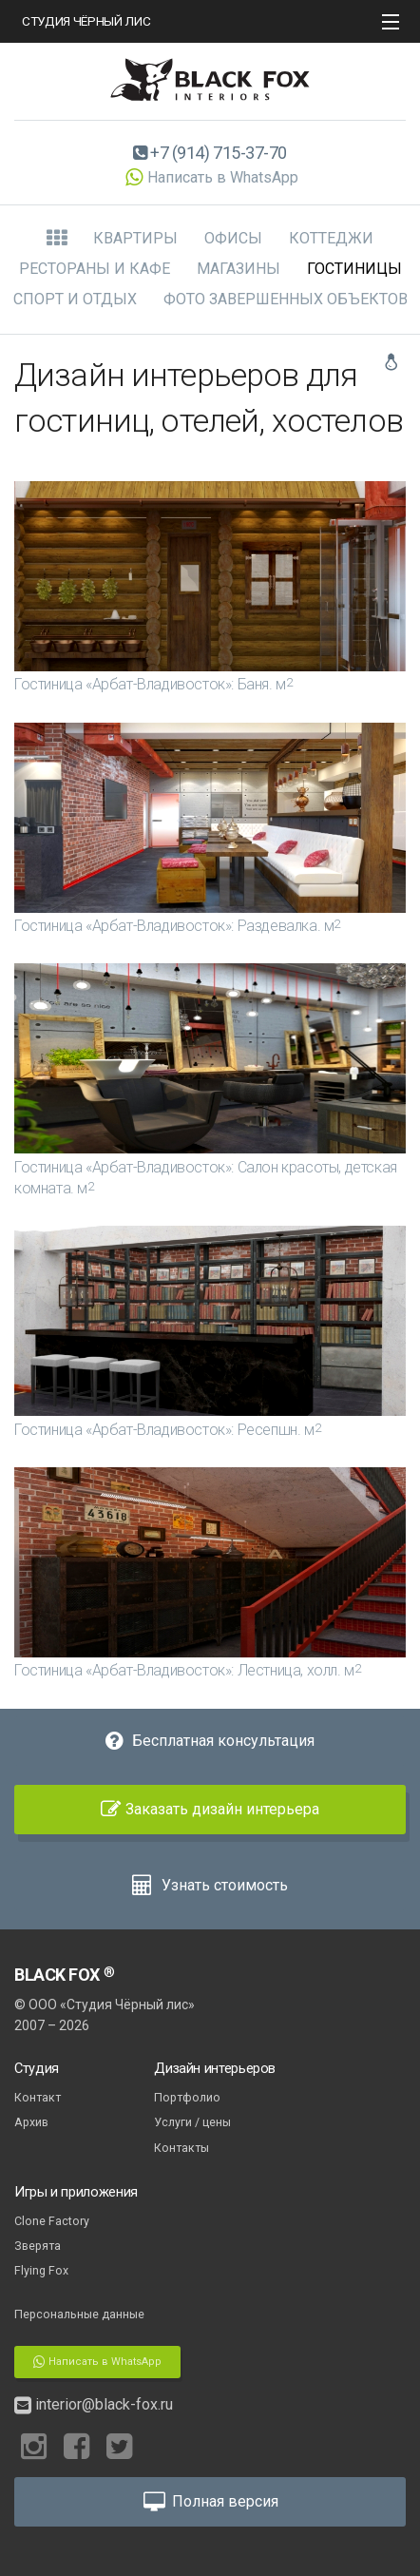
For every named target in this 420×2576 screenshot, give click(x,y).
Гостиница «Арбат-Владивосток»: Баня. (153, 684)
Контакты (181, 2147)
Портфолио (187, 2097)
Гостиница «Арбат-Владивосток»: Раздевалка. (177, 926)
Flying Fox (41, 2270)
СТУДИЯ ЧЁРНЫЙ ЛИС (86, 21)
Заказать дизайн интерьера (210, 1809)
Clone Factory (51, 2221)
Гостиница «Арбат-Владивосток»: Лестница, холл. (187, 1670)
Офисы (233, 238)
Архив (31, 2122)
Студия (36, 2068)
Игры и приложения (76, 2191)
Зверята (37, 2245)
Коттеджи (331, 238)
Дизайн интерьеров (215, 2068)
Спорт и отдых (75, 299)
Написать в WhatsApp (210, 177)
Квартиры (135, 238)
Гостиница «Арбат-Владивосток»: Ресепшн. (167, 1430)
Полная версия (209, 2501)
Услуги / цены (192, 2122)
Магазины (238, 269)
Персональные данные (79, 2314)
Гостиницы (354, 269)
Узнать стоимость (209, 1885)
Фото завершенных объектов (285, 299)
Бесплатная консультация (209, 1741)
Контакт (37, 2097)
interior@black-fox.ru (93, 2404)
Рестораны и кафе (94, 269)
